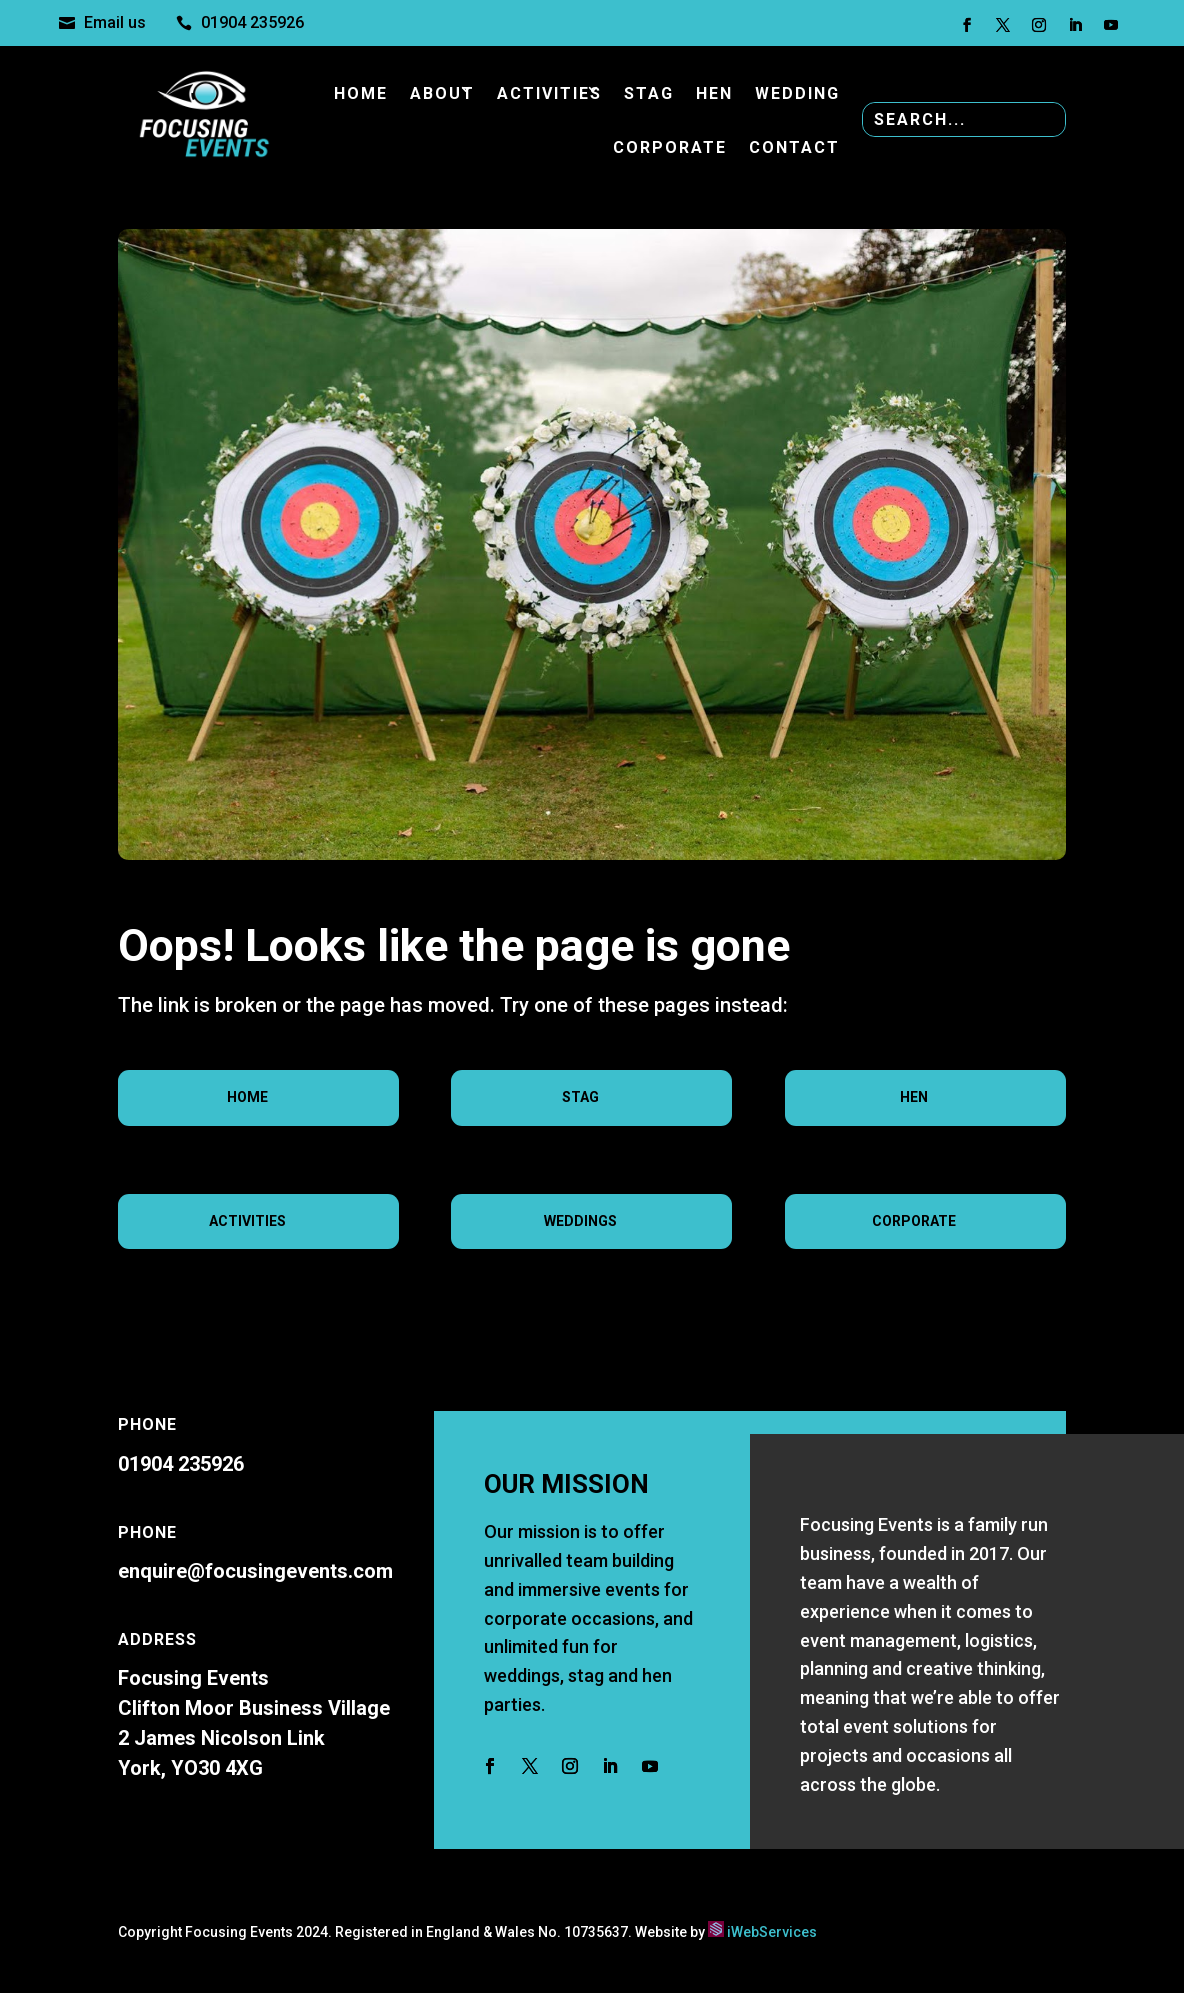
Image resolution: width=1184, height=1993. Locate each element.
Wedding (797, 93)
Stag (649, 93)
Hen (714, 93)
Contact (794, 147)
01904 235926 (252, 22)
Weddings (580, 1221)
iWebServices (772, 1932)
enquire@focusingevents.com (255, 1571)
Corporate (670, 147)
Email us (115, 22)
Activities (549, 93)
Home (361, 93)
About (442, 93)
